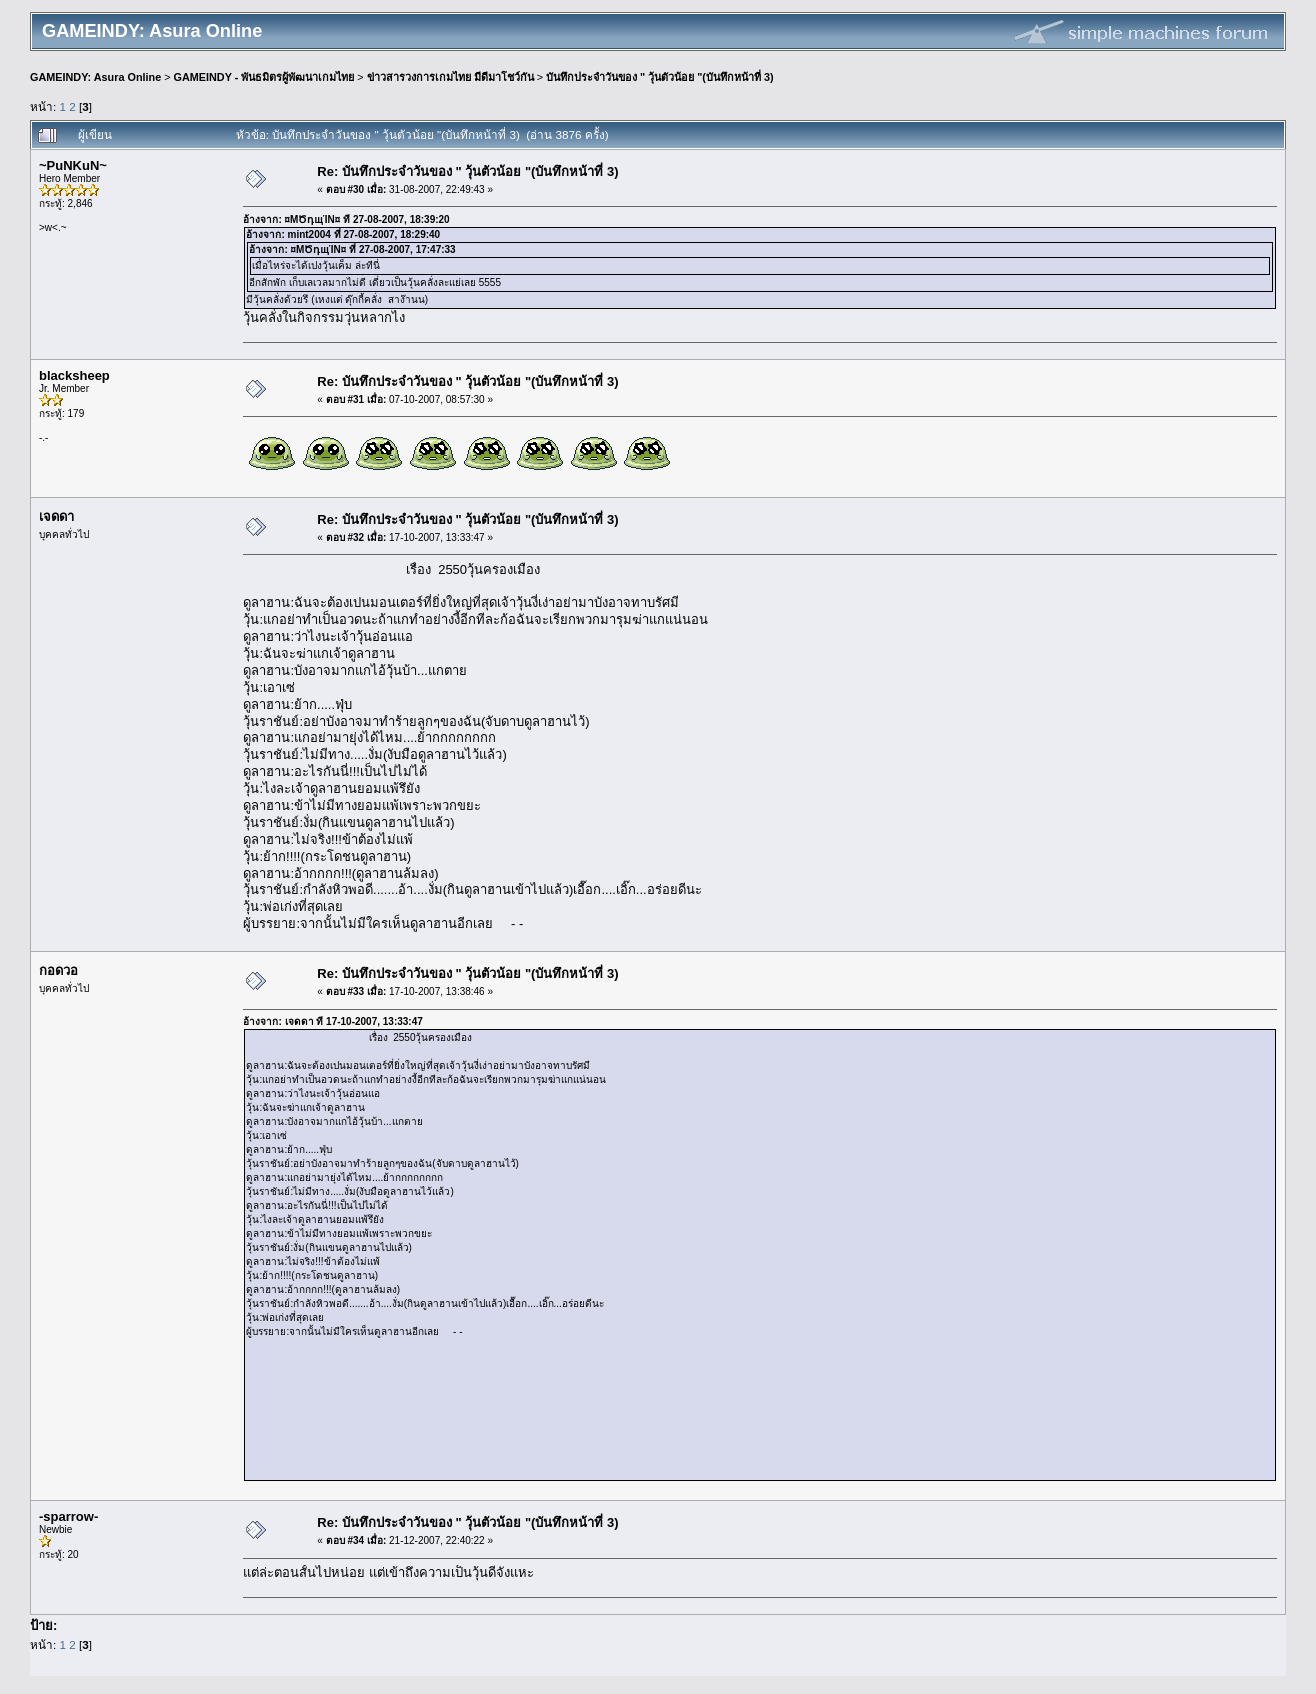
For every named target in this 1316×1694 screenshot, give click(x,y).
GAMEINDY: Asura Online (95, 77)
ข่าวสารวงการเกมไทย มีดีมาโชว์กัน (450, 77)
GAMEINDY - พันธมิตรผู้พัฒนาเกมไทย (264, 77)
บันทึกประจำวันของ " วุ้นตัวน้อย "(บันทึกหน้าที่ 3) (660, 77)
